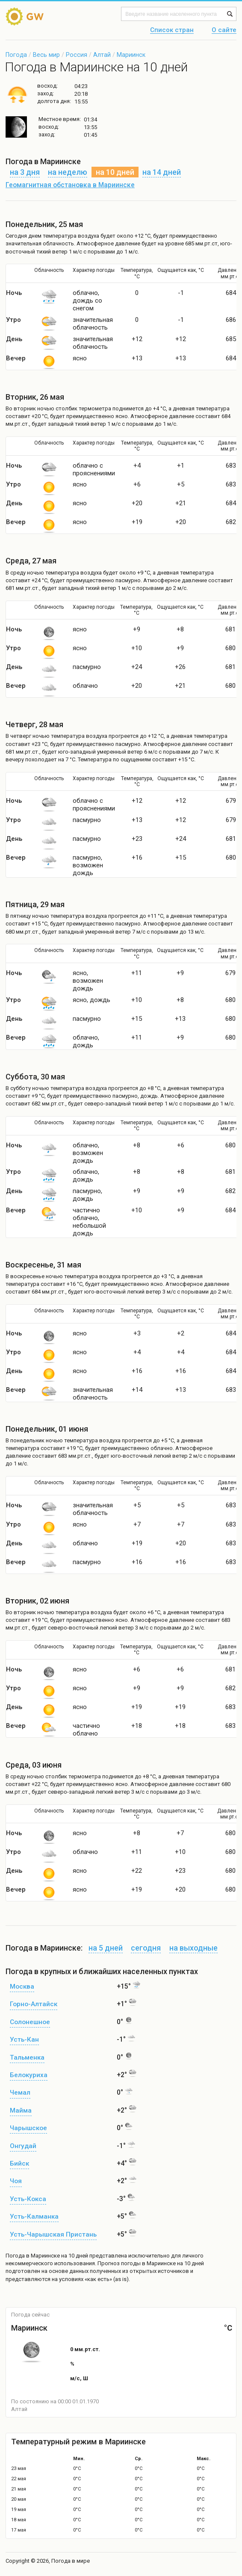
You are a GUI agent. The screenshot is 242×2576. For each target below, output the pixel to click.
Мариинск (131, 54)
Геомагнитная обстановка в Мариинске (70, 185)
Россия (76, 54)
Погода (16, 54)
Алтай (102, 54)
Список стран (172, 30)
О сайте (224, 30)
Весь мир (46, 54)
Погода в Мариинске (33, 2255)
